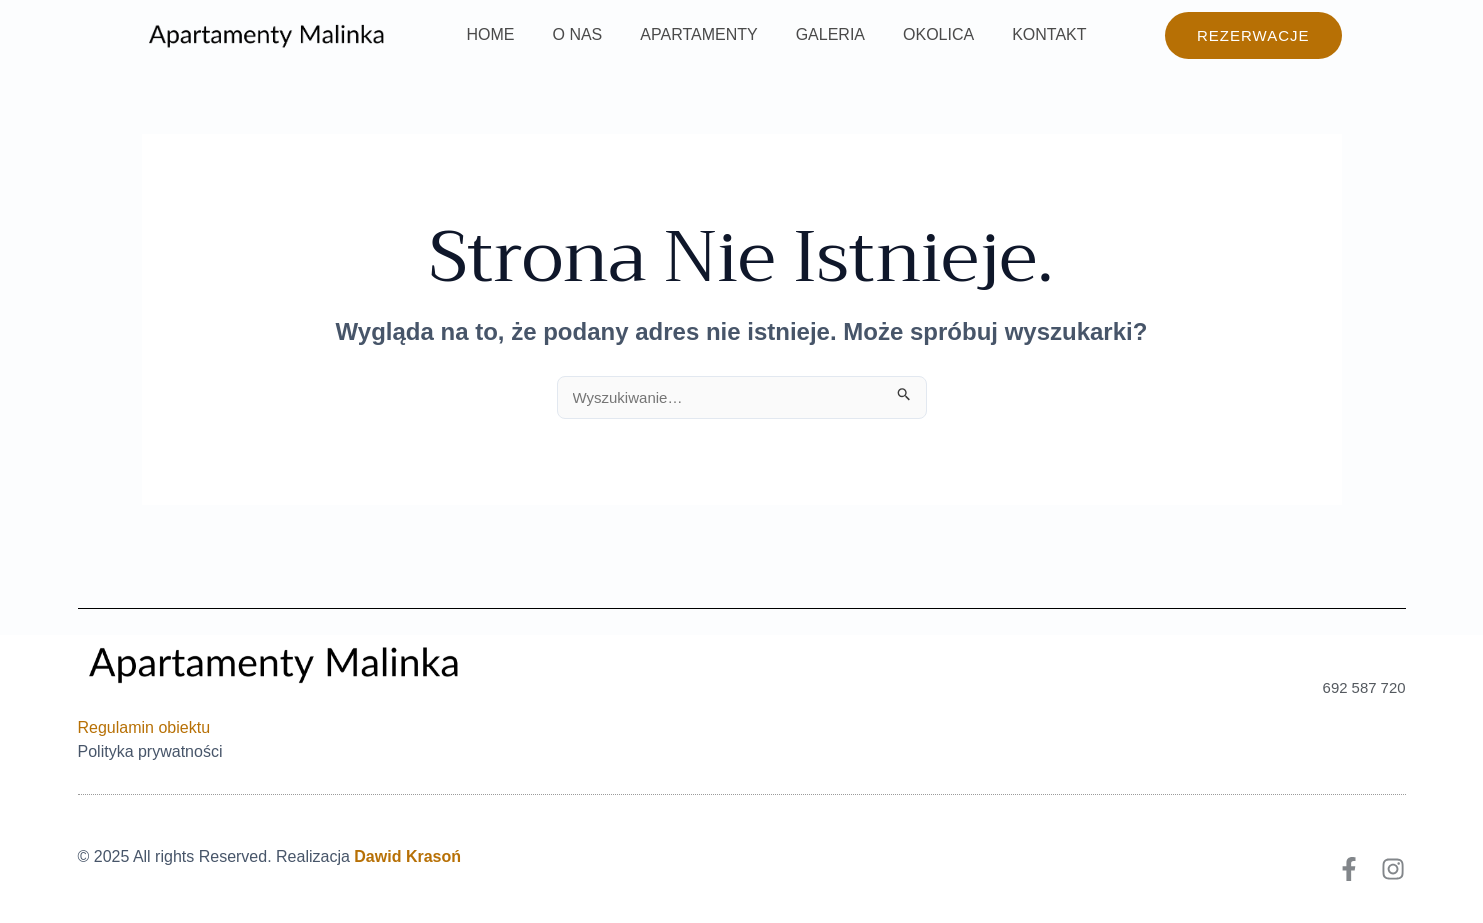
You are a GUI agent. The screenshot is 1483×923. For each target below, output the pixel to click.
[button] (1253, 35)
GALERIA (809, 34)
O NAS (569, 34)
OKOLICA (911, 34)
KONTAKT (1016, 34)
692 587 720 (1363, 688)
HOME (488, 34)
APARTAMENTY (683, 34)
